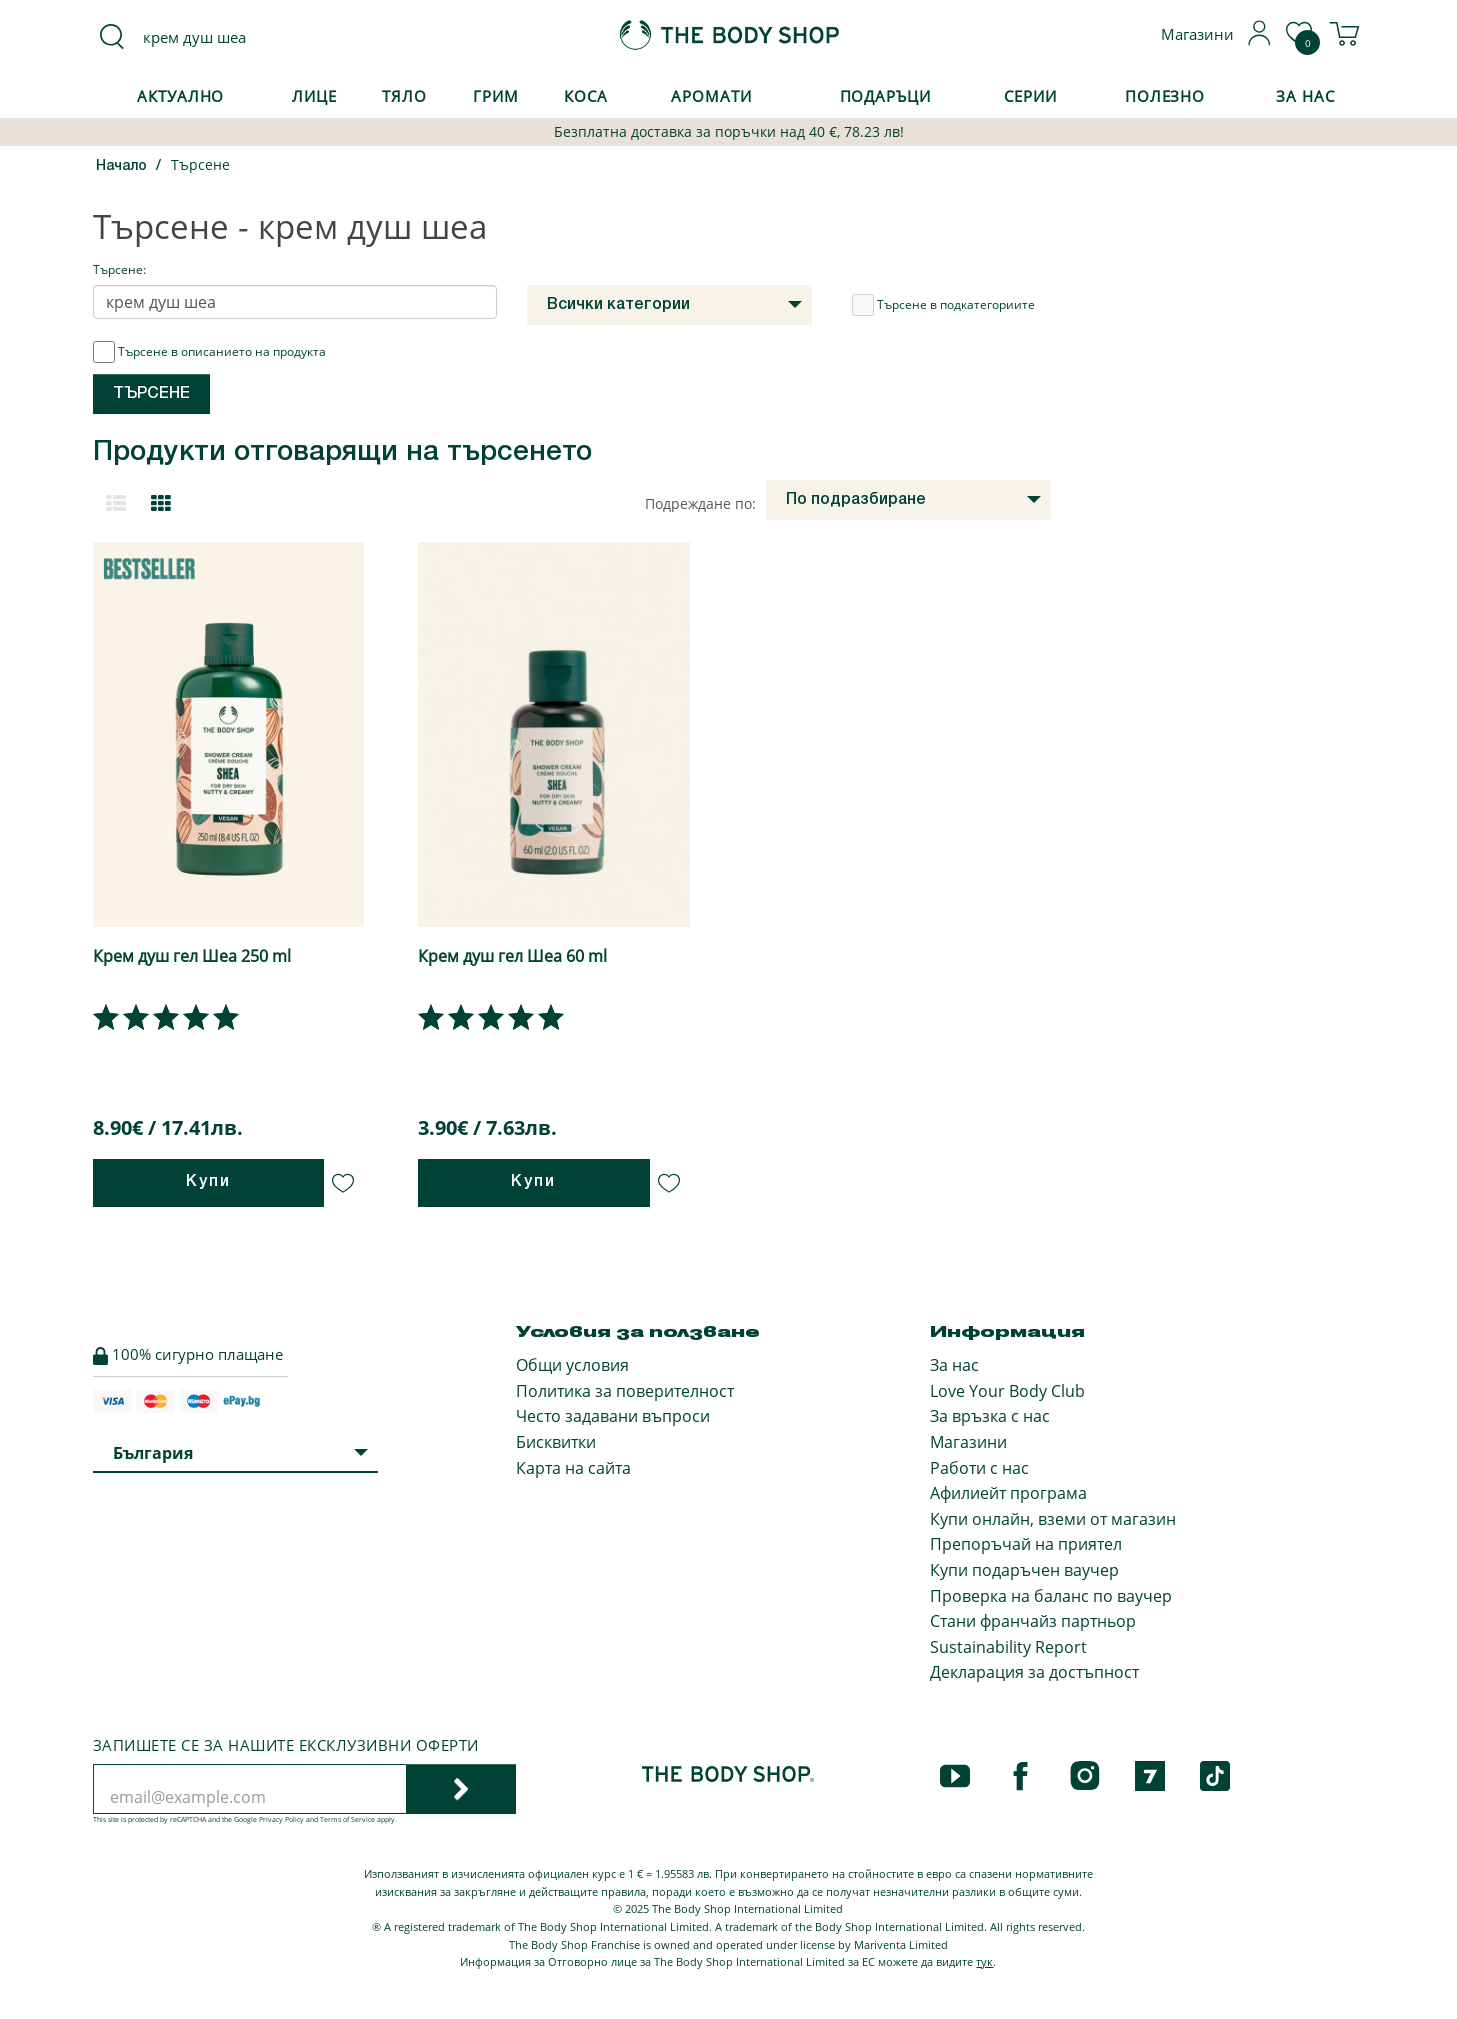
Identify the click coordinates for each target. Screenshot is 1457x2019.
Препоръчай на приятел (1026, 1544)
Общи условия (572, 1365)
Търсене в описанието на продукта (209, 352)
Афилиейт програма (1008, 1493)
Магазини (968, 1442)
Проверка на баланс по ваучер (1051, 1596)
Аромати (711, 96)
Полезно (1165, 96)
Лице (314, 96)
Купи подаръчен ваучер (1024, 1570)
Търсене (200, 164)
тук (984, 1961)
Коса (586, 96)
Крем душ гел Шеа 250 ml (192, 956)
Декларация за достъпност (1034, 1672)
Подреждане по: (700, 503)
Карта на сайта (573, 1468)
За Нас (1305, 96)
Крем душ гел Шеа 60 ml (512, 956)
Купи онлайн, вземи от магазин (1053, 1519)
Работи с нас (979, 1468)
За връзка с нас (990, 1416)
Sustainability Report (1008, 1647)
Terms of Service (347, 1819)
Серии (1030, 96)
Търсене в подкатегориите (943, 305)
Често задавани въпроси (613, 1416)
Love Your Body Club (1007, 1391)
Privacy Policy (281, 1819)
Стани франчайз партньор (1033, 1621)
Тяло (404, 96)
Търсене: (119, 269)
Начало (121, 166)
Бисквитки (556, 1442)
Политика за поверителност (625, 1391)
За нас (954, 1365)
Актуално (180, 96)
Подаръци (885, 96)
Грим (496, 96)
